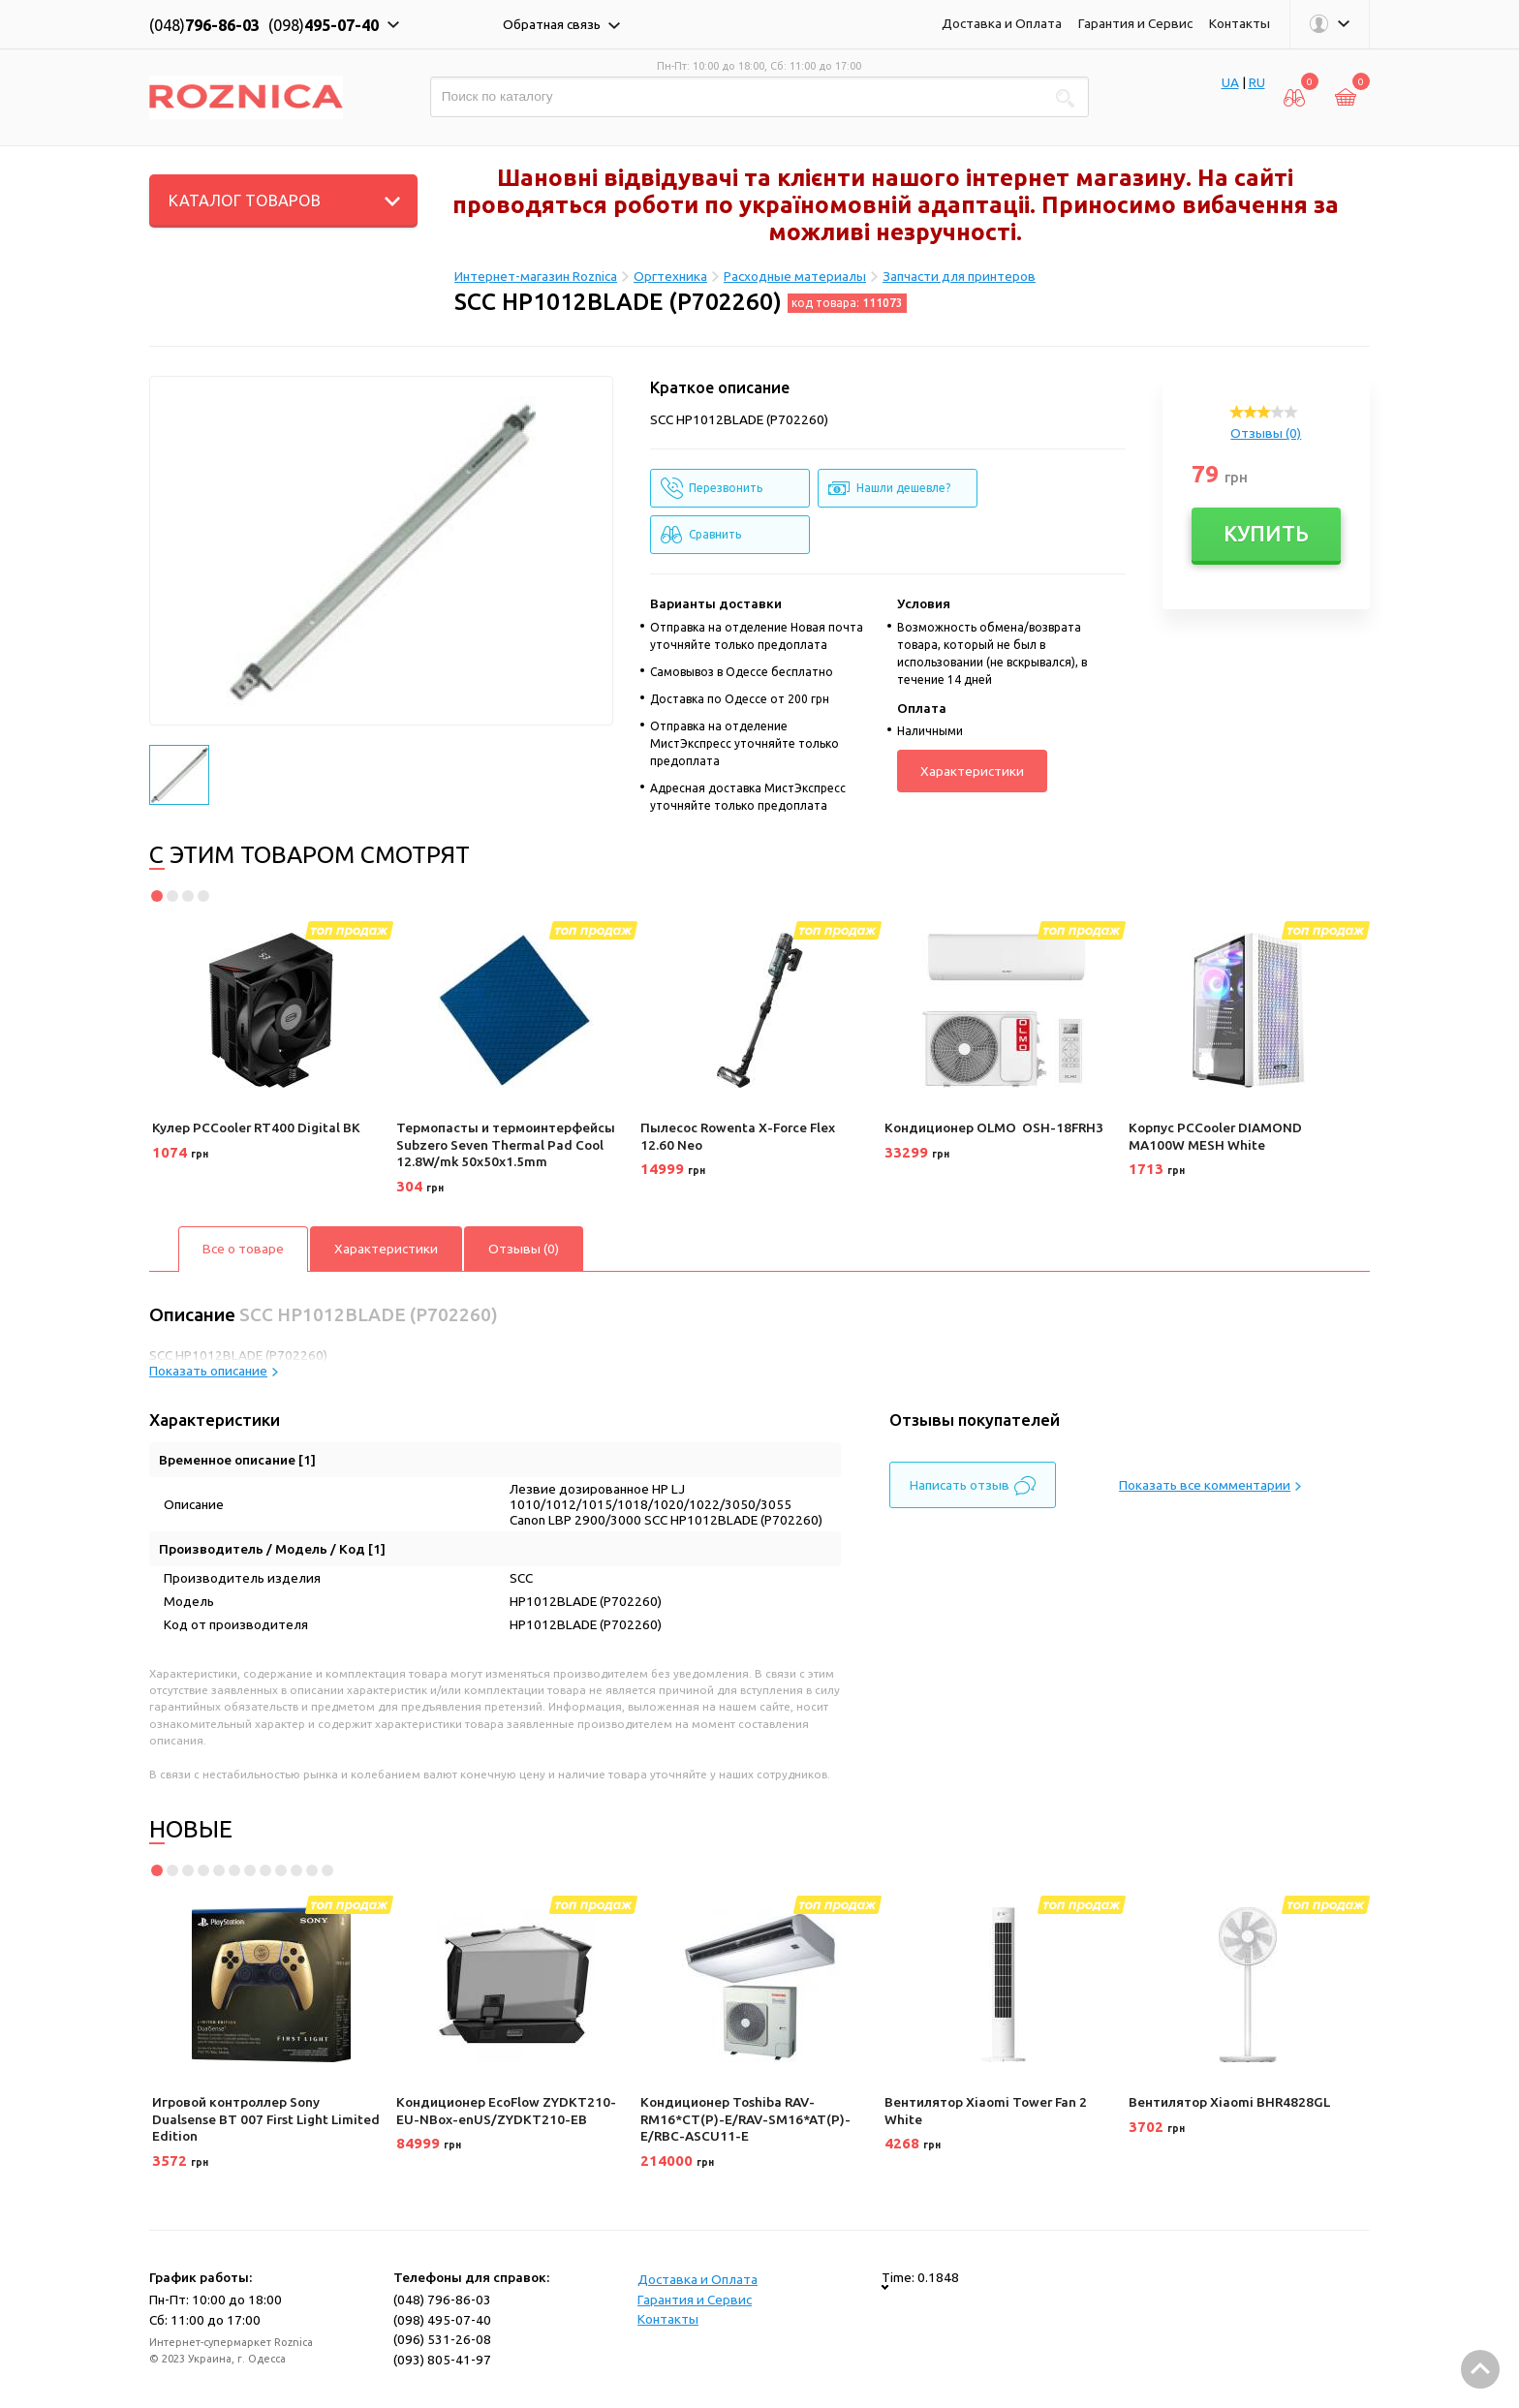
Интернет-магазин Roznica (535, 276)
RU (1257, 82)
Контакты (1239, 23)
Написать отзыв (973, 1486)
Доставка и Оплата (1002, 23)
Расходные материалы (795, 276)
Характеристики (972, 771)
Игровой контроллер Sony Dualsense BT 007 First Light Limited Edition (266, 2119)
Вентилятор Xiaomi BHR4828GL (1229, 2102)
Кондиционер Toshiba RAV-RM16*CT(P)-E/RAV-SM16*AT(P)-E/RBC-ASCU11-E (745, 2119)
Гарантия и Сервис (1135, 23)
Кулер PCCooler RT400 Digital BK (256, 1127)
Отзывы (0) (1265, 433)
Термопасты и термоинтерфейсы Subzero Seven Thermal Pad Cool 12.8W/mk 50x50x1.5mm (505, 1144)
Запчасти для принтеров (959, 276)
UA (1230, 82)
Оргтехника (670, 276)
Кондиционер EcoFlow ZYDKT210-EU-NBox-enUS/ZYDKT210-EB (506, 2110)
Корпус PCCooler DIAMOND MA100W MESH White (1215, 1136)
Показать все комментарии (1210, 1485)
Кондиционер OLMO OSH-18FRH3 (993, 1127)
